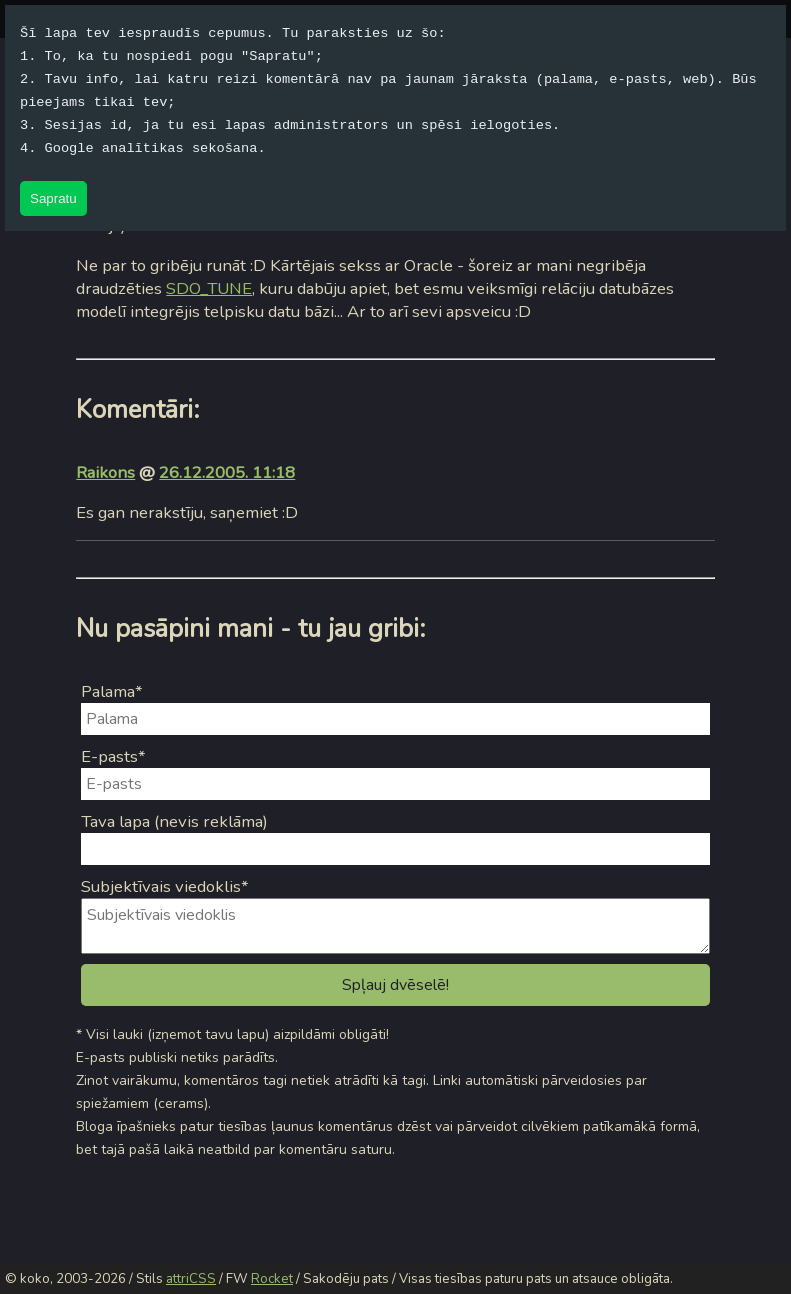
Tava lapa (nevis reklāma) (174, 821)
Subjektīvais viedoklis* (165, 886)
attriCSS (191, 1279)
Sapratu (53, 198)
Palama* (112, 691)
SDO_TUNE (209, 288)
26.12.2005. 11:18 (227, 472)
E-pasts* (113, 756)
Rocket (272, 1279)
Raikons (105, 472)
